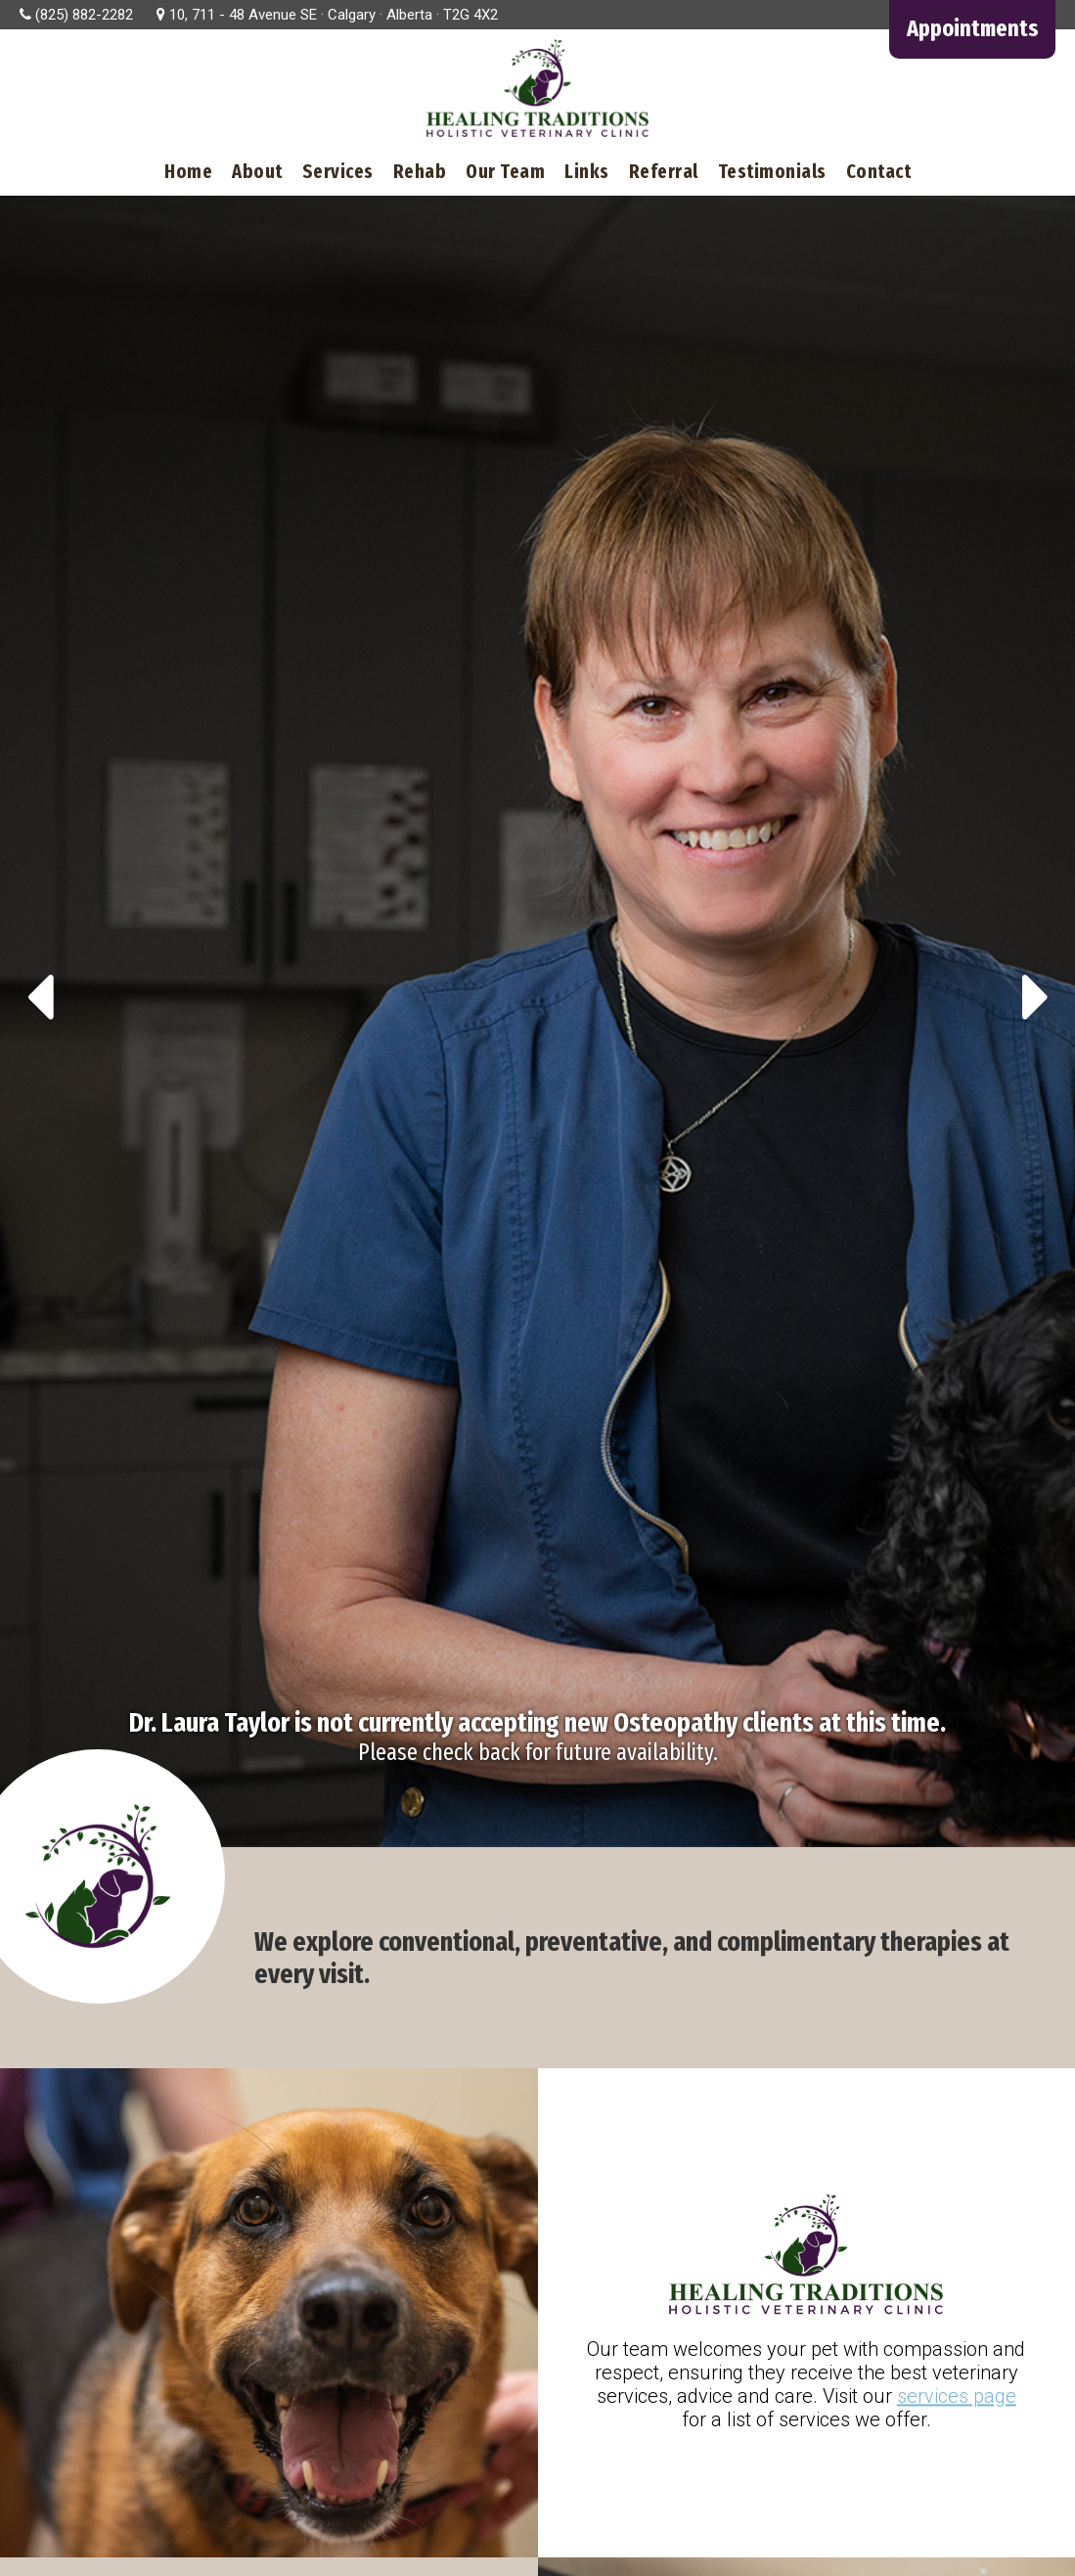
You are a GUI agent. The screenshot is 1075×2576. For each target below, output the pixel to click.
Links (586, 171)
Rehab (420, 171)
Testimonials (772, 171)
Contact (879, 171)
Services (338, 171)
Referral (663, 171)
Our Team (505, 171)
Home (188, 171)
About (257, 171)
